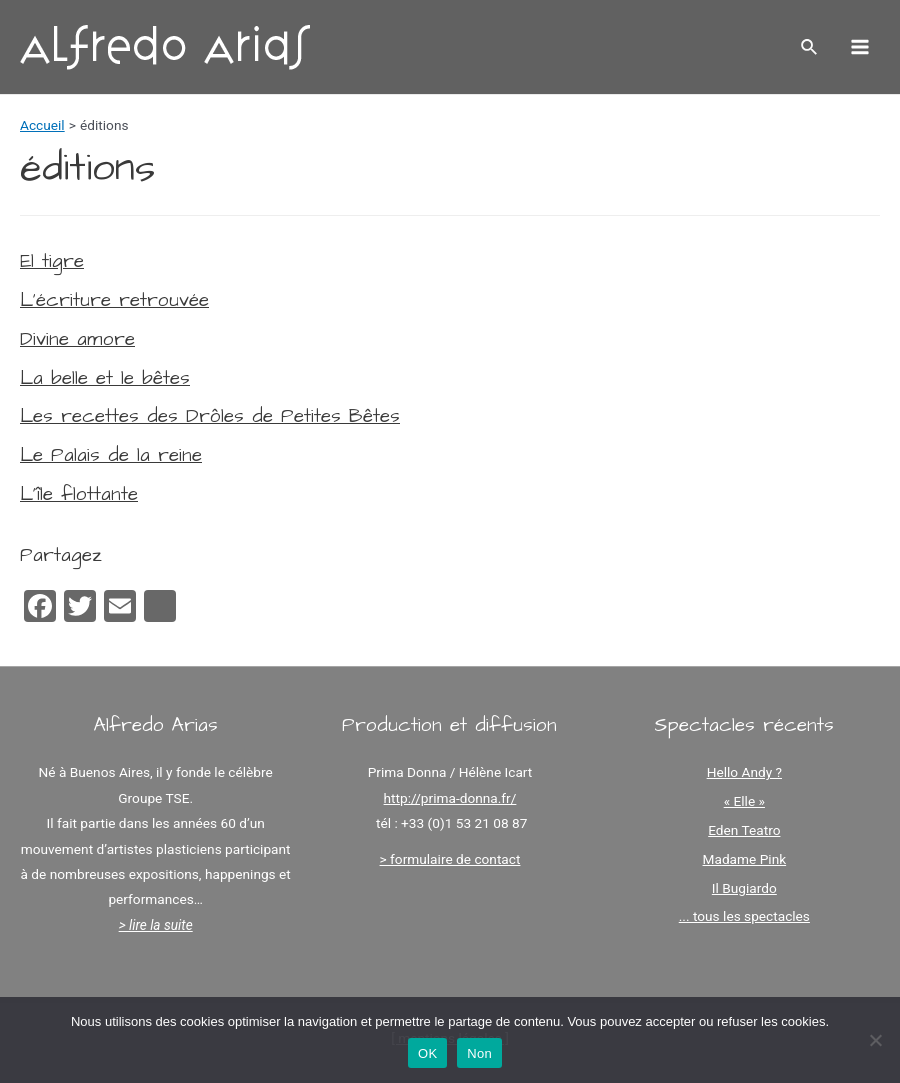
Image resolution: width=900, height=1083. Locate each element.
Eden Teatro (744, 830)
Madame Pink (745, 859)
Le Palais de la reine (111, 455)
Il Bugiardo (744, 888)
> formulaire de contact (450, 859)
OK (427, 1053)
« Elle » (744, 801)
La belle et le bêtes (105, 378)
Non (479, 1053)
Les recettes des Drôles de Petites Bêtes (210, 416)
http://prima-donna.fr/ (450, 798)
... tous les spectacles (744, 916)
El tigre (52, 261)
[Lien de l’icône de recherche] (810, 47)
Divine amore (77, 339)
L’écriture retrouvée (114, 300)
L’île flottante (79, 494)
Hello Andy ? (744, 772)
